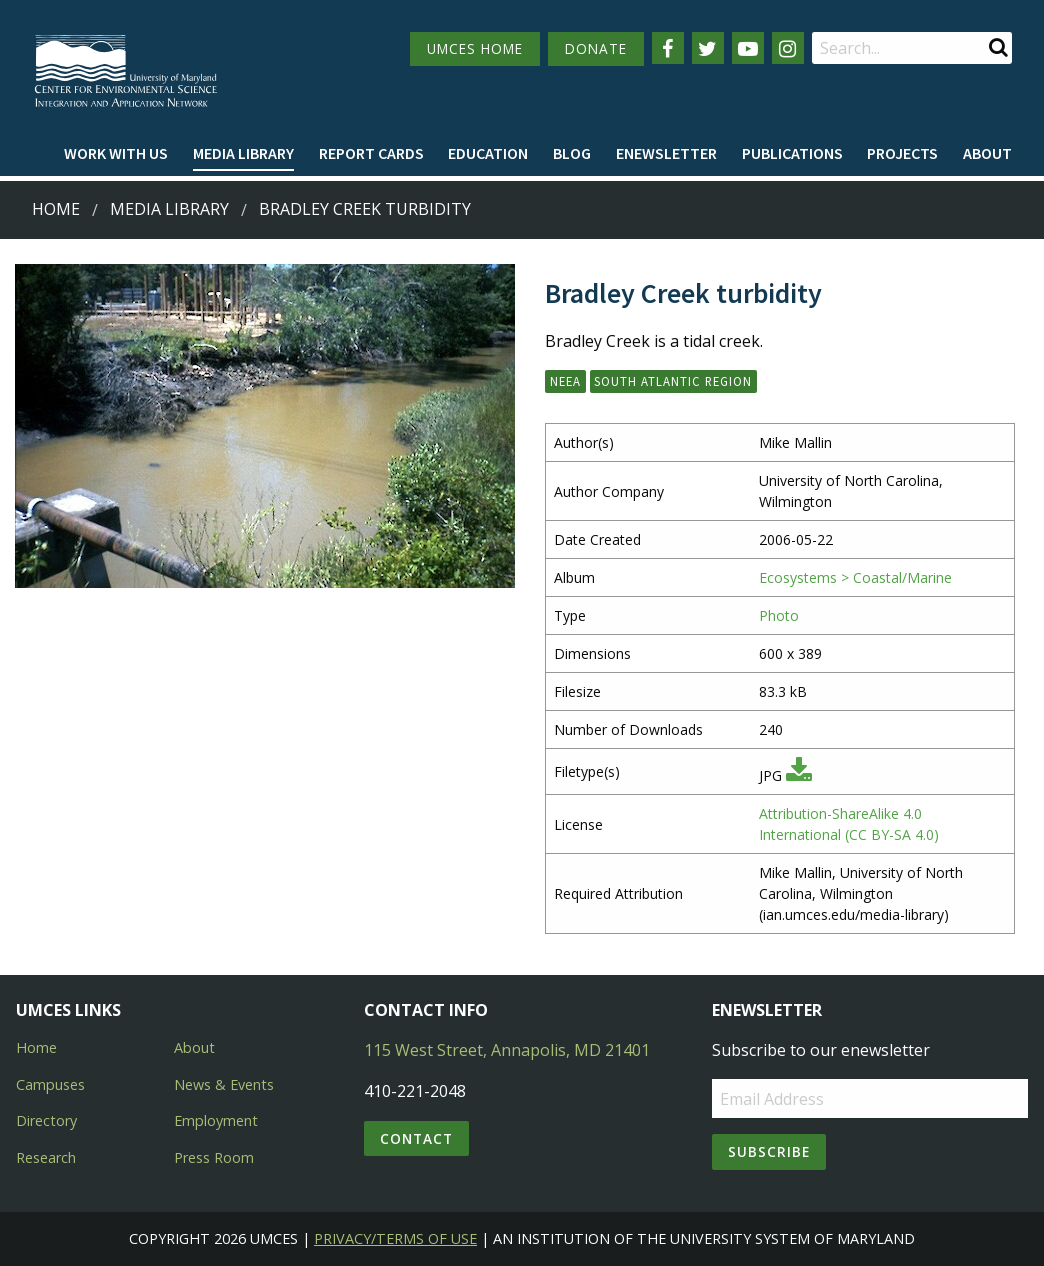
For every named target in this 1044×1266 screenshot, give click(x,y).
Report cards (371, 153)
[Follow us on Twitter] (708, 48)
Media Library (243, 153)
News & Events (224, 1084)
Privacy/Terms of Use (395, 1238)
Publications (792, 153)
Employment (216, 1120)
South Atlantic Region (673, 381)
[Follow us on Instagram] (788, 48)
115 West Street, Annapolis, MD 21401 (507, 1050)
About (987, 153)
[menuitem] (116, 154)
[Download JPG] (799, 775)
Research (46, 1157)
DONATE (596, 48)
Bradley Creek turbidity (365, 209)
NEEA (565, 381)
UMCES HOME (475, 48)
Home (56, 209)
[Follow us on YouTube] (748, 48)
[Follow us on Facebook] (668, 48)
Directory (46, 1120)
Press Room (214, 1157)
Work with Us (116, 153)
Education (488, 153)
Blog (572, 153)
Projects (902, 153)
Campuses (50, 1084)
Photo (779, 615)
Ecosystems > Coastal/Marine (855, 577)
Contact (416, 1138)
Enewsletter (666, 153)
